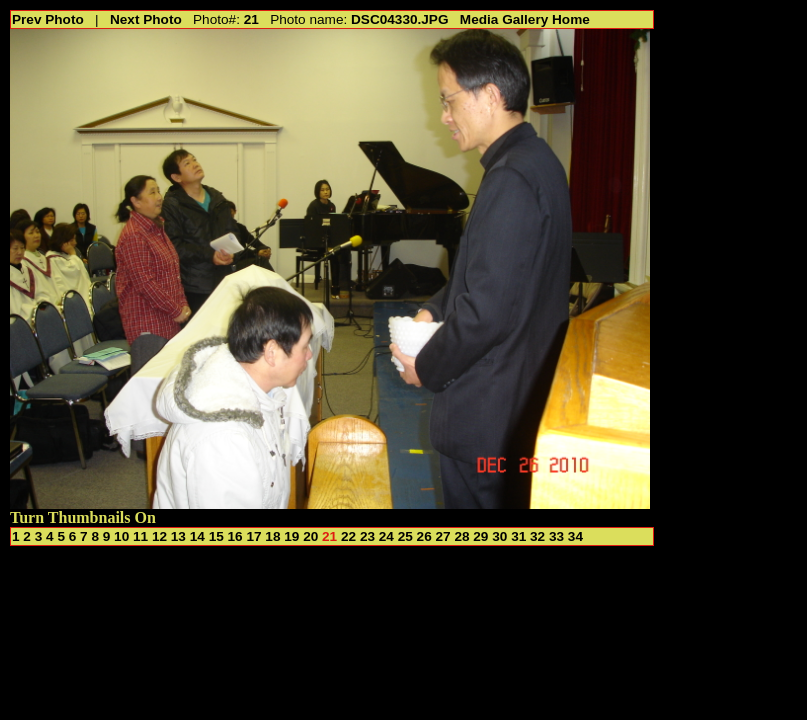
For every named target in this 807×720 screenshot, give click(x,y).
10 (121, 536)
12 (159, 536)
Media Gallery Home (525, 19)
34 (575, 536)
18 (272, 536)
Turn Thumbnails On (83, 517)
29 (480, 536)
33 (556, 536)
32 (537, 536)
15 (216, 536)
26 (424, 536)
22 (348, 536)
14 (197, 536)
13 (178, 536)
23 (367, 536)
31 (518, 536)
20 (310, 536)
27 (443, 536)
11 (140, 536)
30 (499, 536)
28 (461, 536)
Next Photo (146, 19)
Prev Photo (48, 19)
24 (386, 536)
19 (291, 536)
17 (253, 536)
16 (235, 536)
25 (405, 536)
